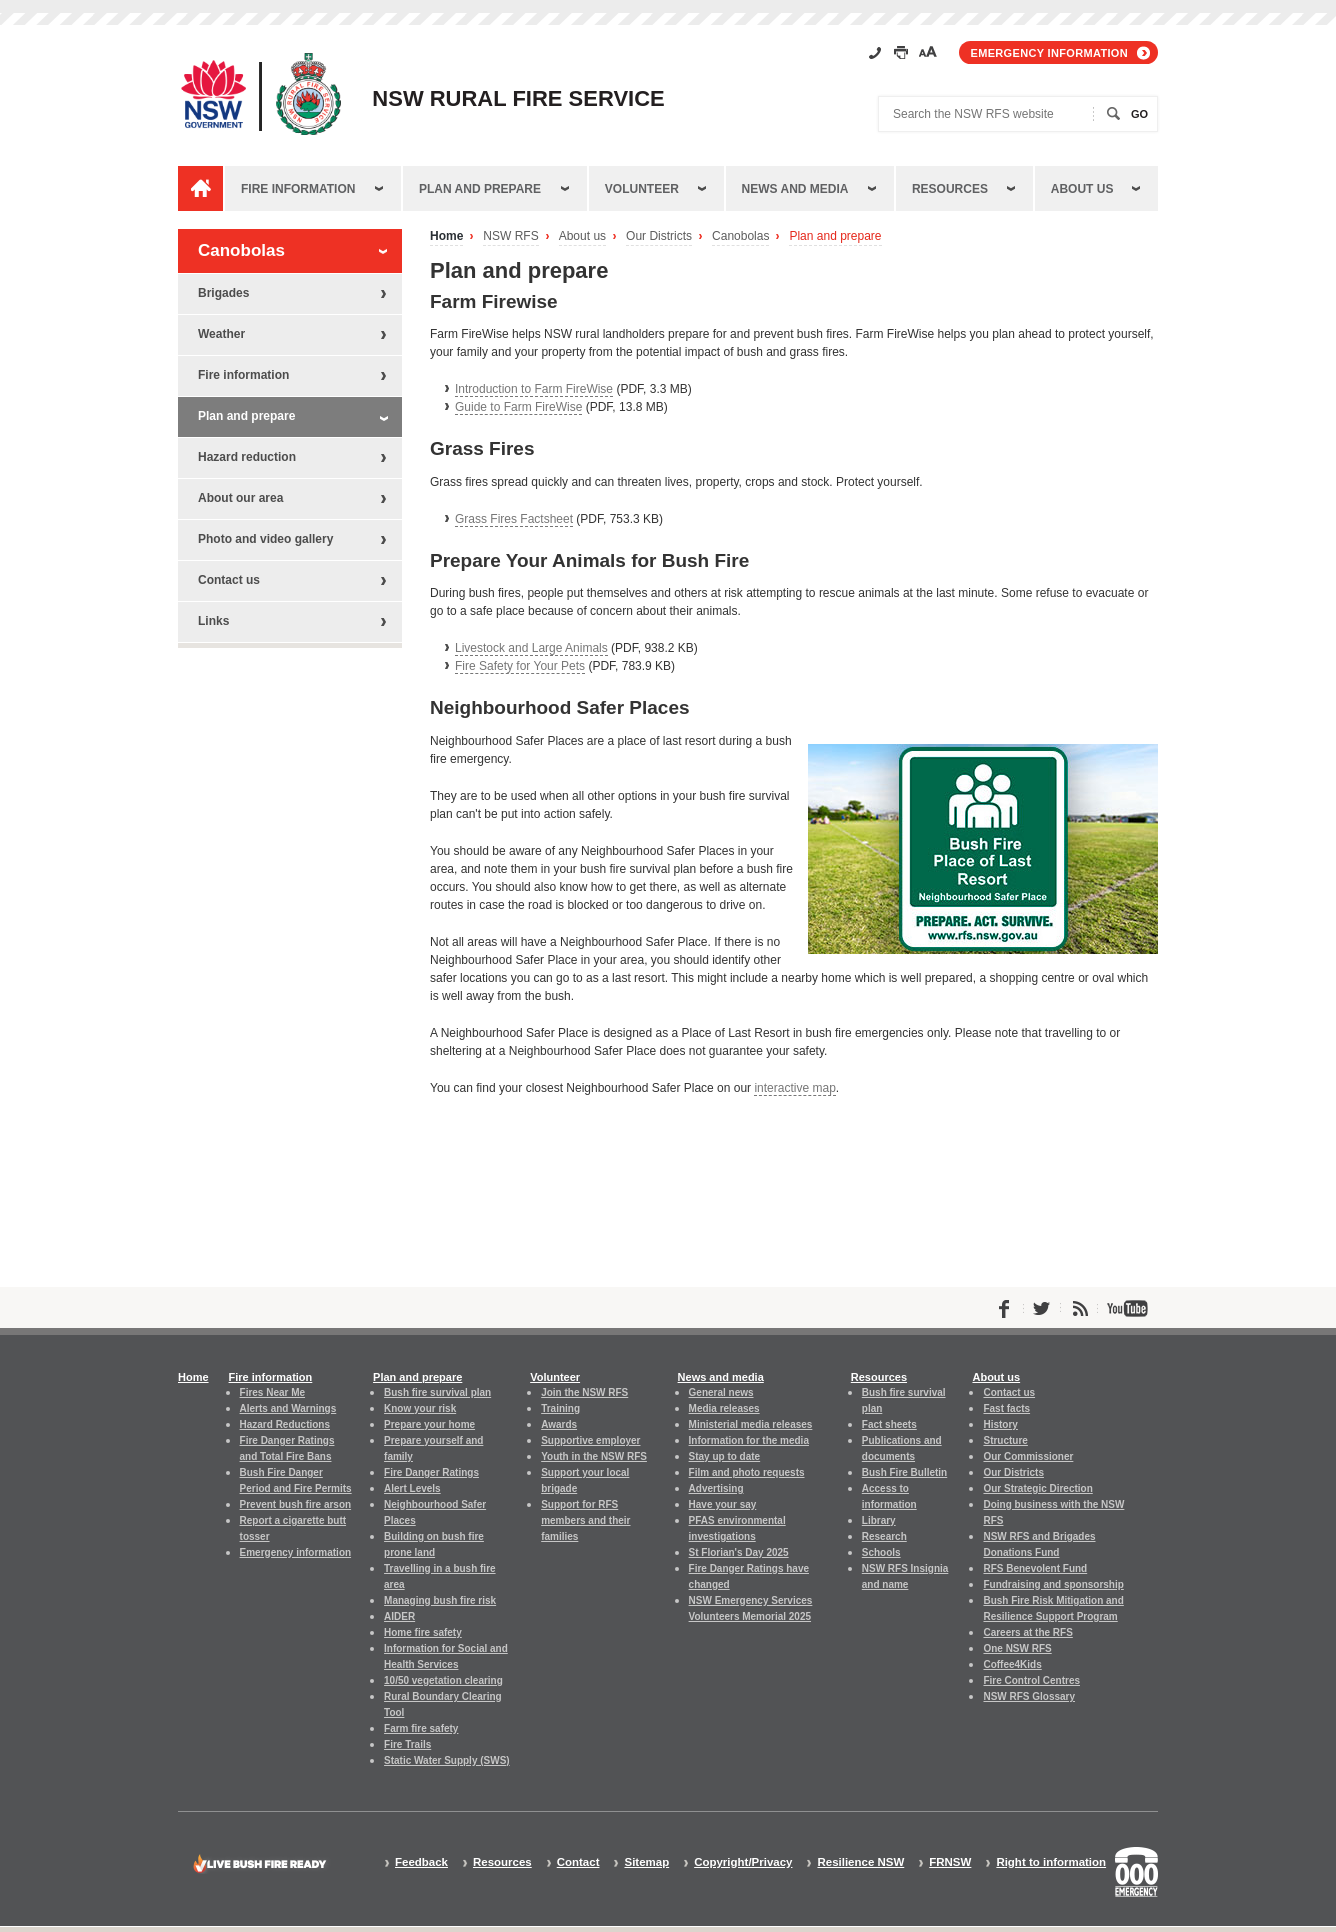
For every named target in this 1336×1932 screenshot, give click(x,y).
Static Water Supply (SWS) (447, 1760)
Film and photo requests (747, 1472)
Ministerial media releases (751, 1424)
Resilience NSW (860, 1862)
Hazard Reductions (285, 1424)
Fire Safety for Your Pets (520, 666)
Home (446, 236)
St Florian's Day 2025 (739, 1552)
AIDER (399, 1616)
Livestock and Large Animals (531, 648)
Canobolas (740, 236)
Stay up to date (725, 1456)
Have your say (723, 1504)
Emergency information (1049, 53)
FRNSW (950, 1862)
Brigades (223, 293)
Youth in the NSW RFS (594, 1456)
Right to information (1051, 1862)
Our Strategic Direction (1037, 1488)
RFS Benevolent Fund (1035, 1568)
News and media (795, 189)
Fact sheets (889, 1424)
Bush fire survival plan (437, 1392)
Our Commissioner (1028, 1456)
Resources (950, 189)
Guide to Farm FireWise (518, 407)
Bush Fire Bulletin (904, 1472)
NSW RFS (510, 236)
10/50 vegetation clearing (443, 1680)
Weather (221, 334)
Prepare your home (429, 1424)
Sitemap (646, 1862)
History (1000, 1424)
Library (879, 1520)
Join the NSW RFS (584, 1392)
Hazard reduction (247, 457)
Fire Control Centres (1031, 1680)
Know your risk (420, 1408)
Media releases (724, 1408)
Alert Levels (412, 1488)
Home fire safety (423, 1632)
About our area (240, 498)
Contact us (229, 580)
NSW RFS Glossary (1029, 1696)
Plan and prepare (480, 189)
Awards (559, 1424)
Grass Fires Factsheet (514, 519)
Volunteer (642, 189)
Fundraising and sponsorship (1053, 1584)
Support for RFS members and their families (585, 1520)
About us (1082, 189)
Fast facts (1006, 1408)
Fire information (298, 189)
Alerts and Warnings (288, 1408)
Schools (881, 1552)
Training (560, 1408)
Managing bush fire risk (440, 1600)
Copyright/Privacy (743, 1862)
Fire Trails (407, 1744)
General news (721, 1392)
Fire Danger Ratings (431, 1472)
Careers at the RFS (1027, 1632)
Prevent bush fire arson (296, 1504)
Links (213, 621)
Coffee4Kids (1012, 1664)
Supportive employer (590, 1440)
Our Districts (659, 236)
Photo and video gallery (265, 539)
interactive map (794, 1088)
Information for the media (749, 1440)
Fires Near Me (272, 1392)
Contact (578, 1862)
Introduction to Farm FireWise (534, 389)
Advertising (716, 1488)
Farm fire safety (421, 1728)
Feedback (421, 1862)
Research (884, 1536)
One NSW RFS (1017, 1648)
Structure (1005, 1440)
